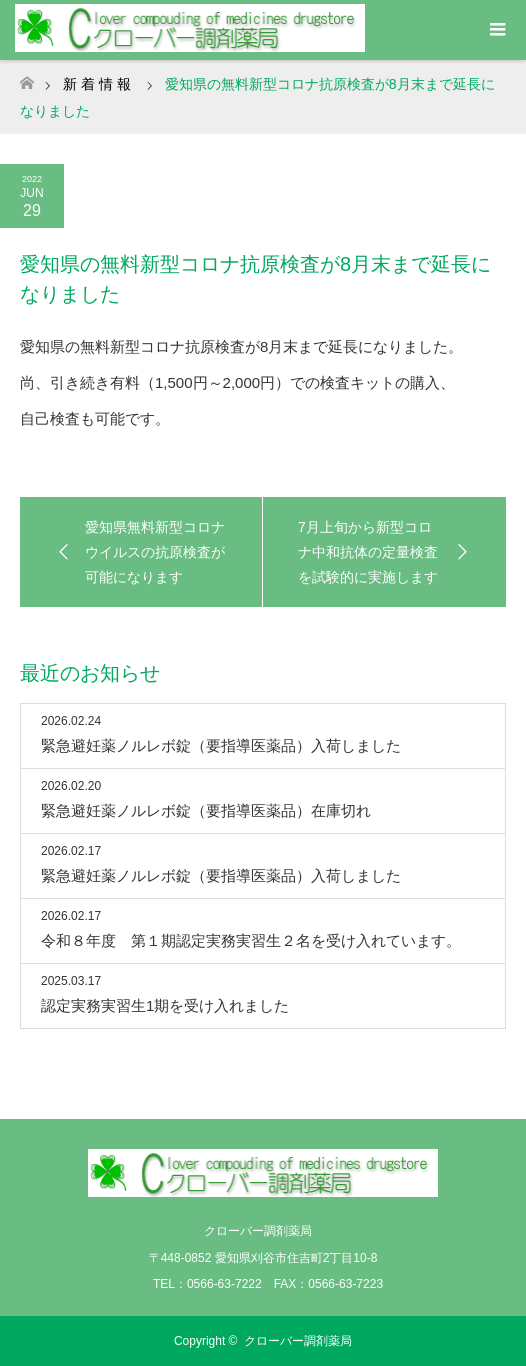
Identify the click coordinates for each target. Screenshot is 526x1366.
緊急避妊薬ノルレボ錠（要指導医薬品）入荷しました (221, 745)
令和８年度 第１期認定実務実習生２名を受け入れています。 (251, 940)
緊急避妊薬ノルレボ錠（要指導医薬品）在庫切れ (206, 810)
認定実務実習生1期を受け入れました (165, 1005)
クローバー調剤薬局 (298, 1341)
